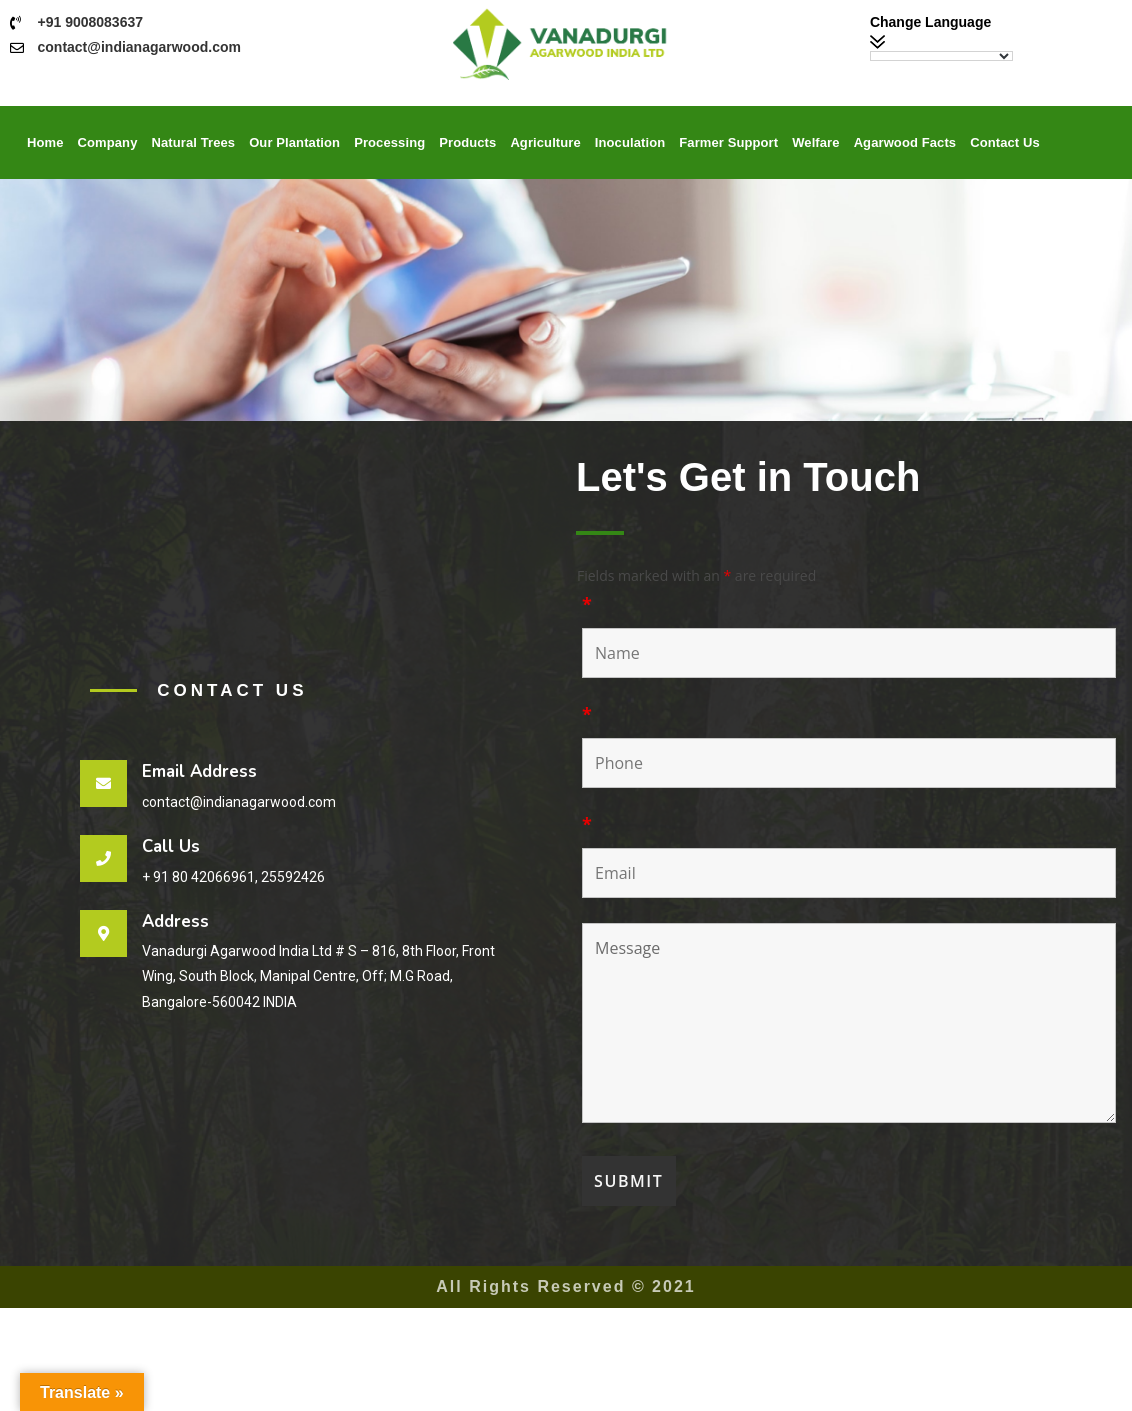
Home (45, 142)
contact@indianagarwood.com (139, 47)
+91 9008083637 (91, 22)
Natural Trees (193, 142)
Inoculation (630, 142)
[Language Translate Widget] (941, 56)
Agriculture (545, 142)
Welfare (815, 142)
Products (467, 142)
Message (849, 1023)
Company (108, 142)
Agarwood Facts (905, 142)
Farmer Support (728, 142)
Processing (389, 142)
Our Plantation (294, 142)
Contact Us (1005, 142)
